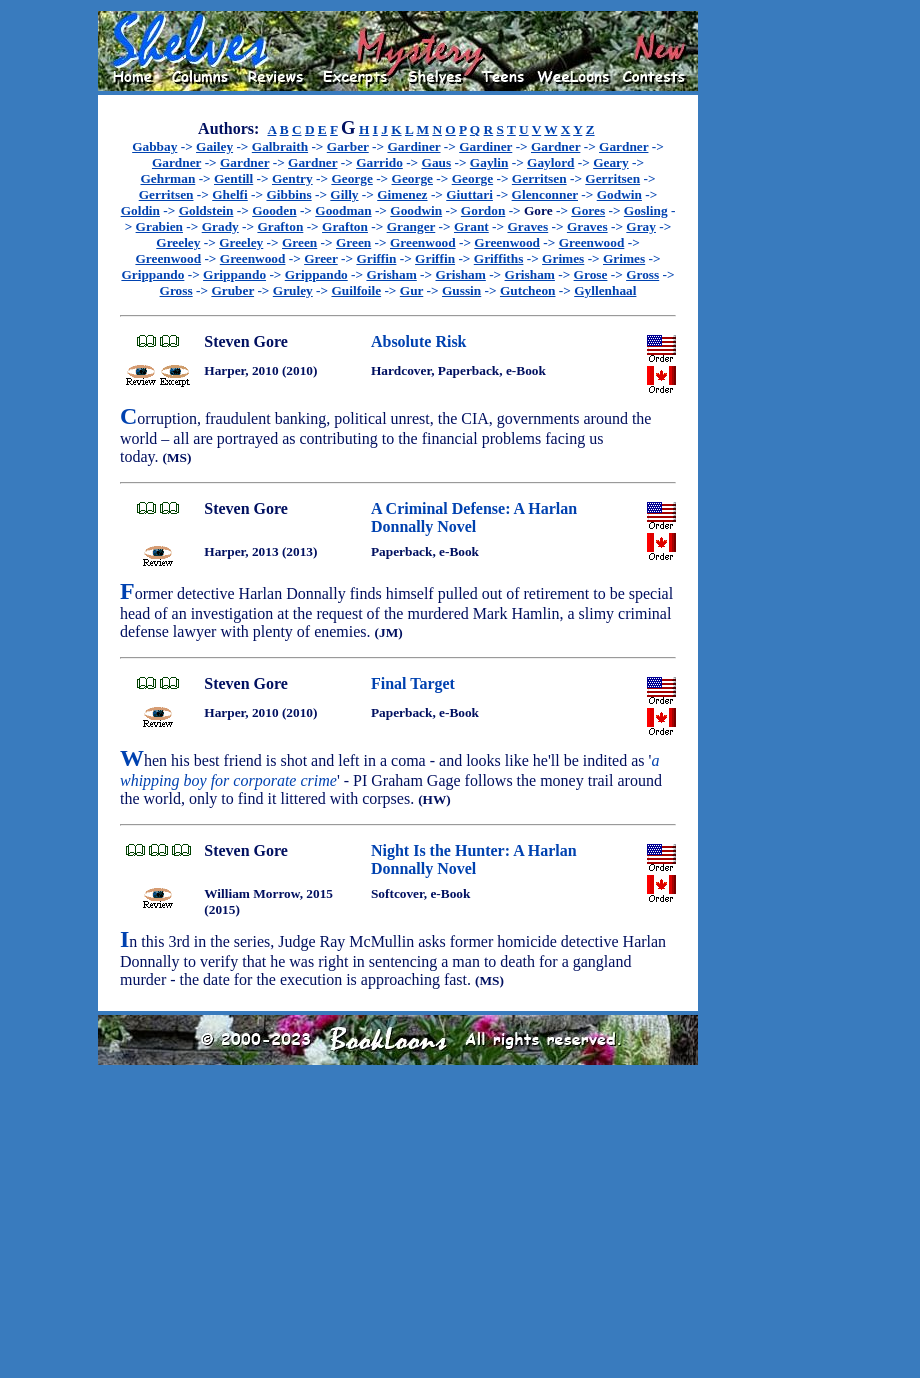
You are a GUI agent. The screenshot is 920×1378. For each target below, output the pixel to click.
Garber (348, 146)
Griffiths (499, 258)
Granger (411, 226)
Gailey (214, 146)
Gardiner (413, 146)
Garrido (379, 162)
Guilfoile (356, 290)
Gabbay (154, 146)
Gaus (437, 162)
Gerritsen (539, 178)
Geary (611, 162)
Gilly (344, 194)
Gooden (274, 210)
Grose (591, 274)
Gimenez (402, 194)
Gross (642, 274)
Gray (641, 226)
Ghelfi (230, 194)
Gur (411, 290)
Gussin (461, 290)
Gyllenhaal (605, 290)
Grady (220, 226)
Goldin (140, 210)
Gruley (293, 290)
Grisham (391, 274)
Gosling (646, 210)
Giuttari (469, 194)
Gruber (232, 290)
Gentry (292, 178)
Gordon (483, 210)
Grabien (159, 226)
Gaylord (550, 162)
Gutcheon (528, 290)
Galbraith (280, 146)
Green (299, 242)
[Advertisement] (762, 311)
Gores (588, 210)
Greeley (178, 242)
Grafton (280, 226)
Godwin (619, 194)
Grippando (152, 274)
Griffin (376, 258)
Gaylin (489, 162)
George (351, 178)
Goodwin (416, 210)
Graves (527, 226)
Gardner (555, 146)
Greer (321, 258)
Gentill (233, 178)
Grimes (563, 258)
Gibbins (288, 194)
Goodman (343, 210)
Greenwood (423, 242)
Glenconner (545, 194)
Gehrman (168, 178)
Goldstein (206, 210)
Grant (471, 226)
